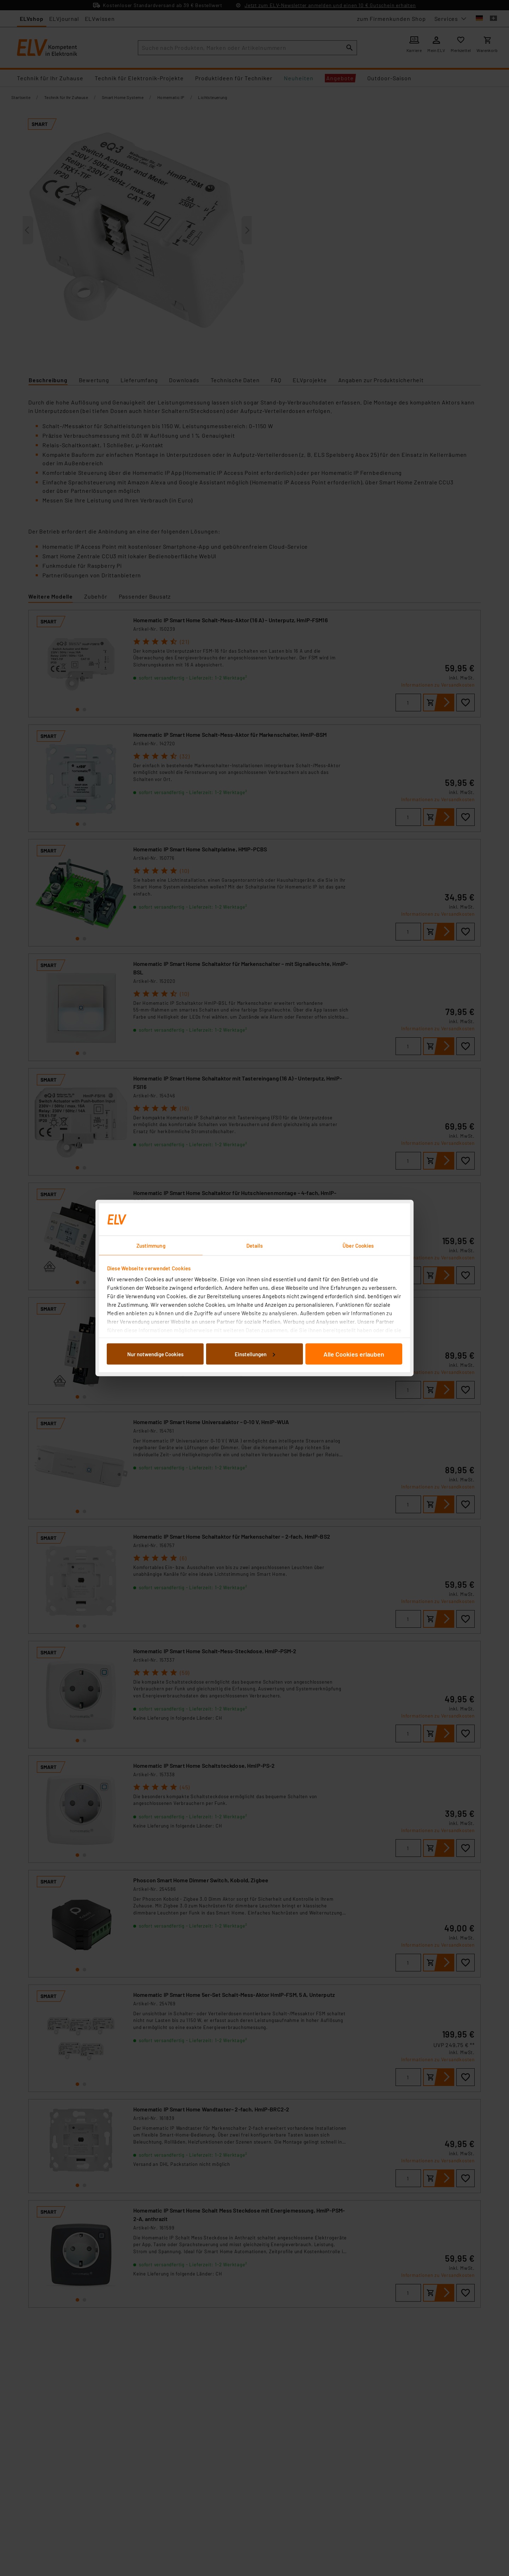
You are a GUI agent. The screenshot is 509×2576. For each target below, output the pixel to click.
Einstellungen (255, 1354)
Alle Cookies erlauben (353, 1354)
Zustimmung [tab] (150, 1245)
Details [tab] (254, 1245)
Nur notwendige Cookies (155, 1354)
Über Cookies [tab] (358, 1245)
